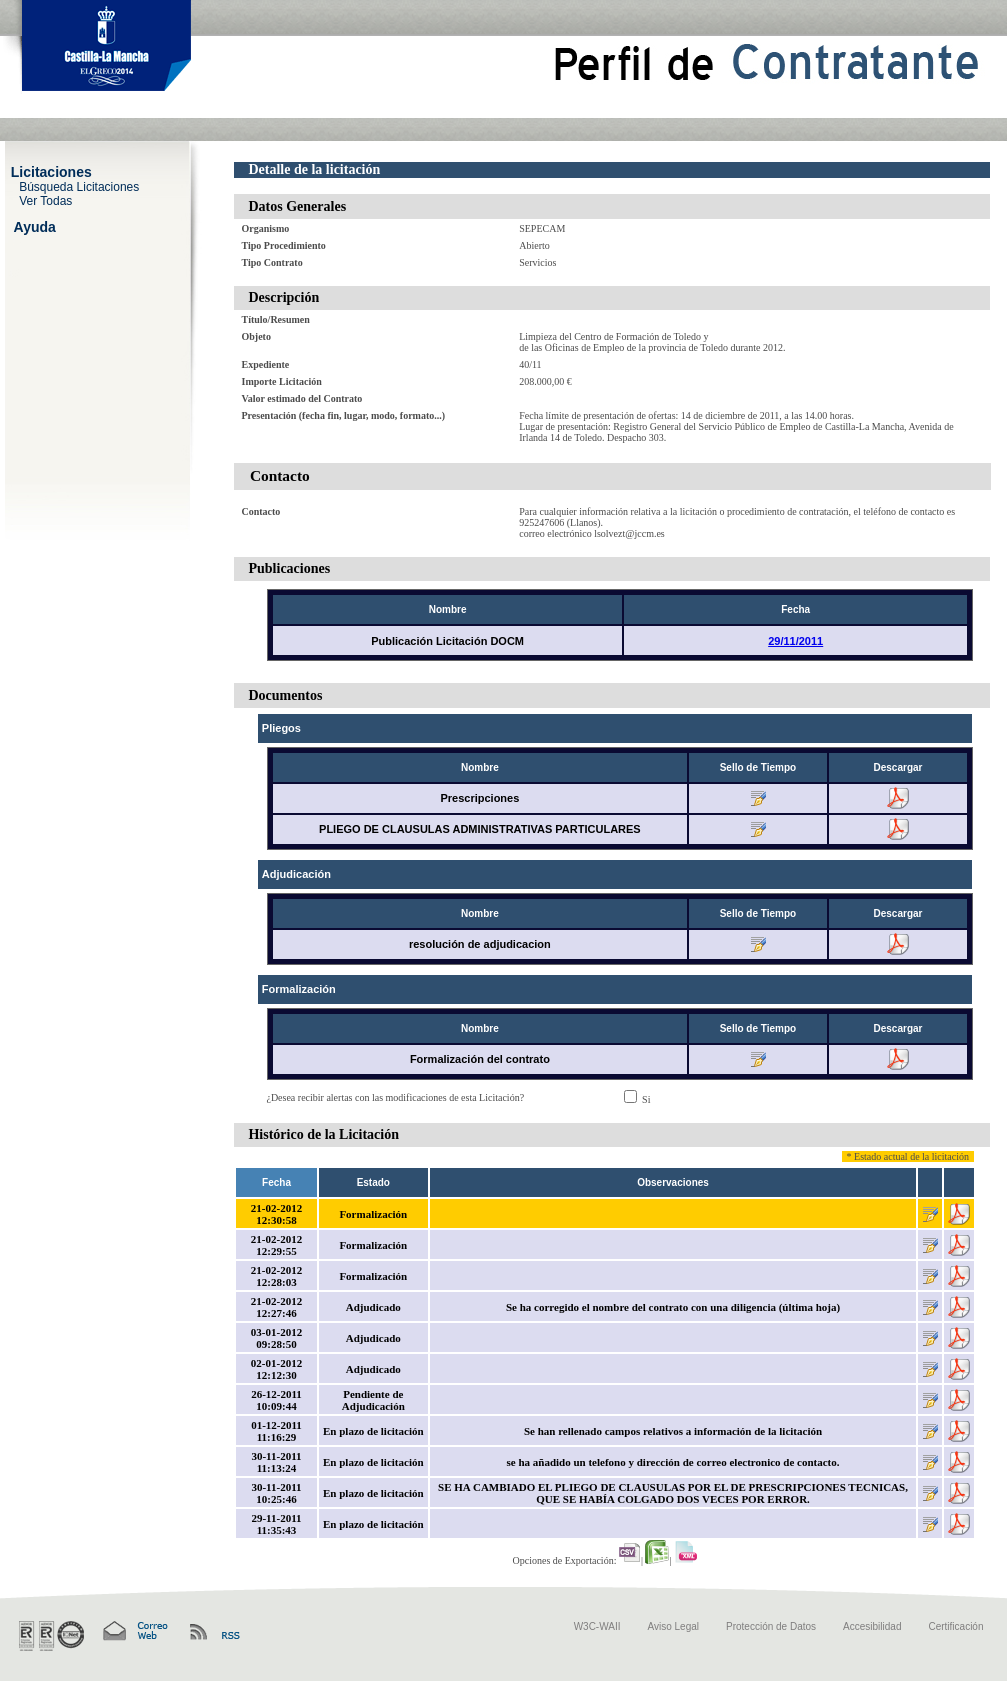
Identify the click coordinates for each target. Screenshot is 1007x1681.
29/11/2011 (795, 641)
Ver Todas (45, 200)
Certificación (955, 1626)
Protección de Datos (771, 1626)
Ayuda (35, 226)
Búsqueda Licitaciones (79, 186)
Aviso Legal (674, 1626)
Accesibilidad (872, 1626)
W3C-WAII (597, 1626)
